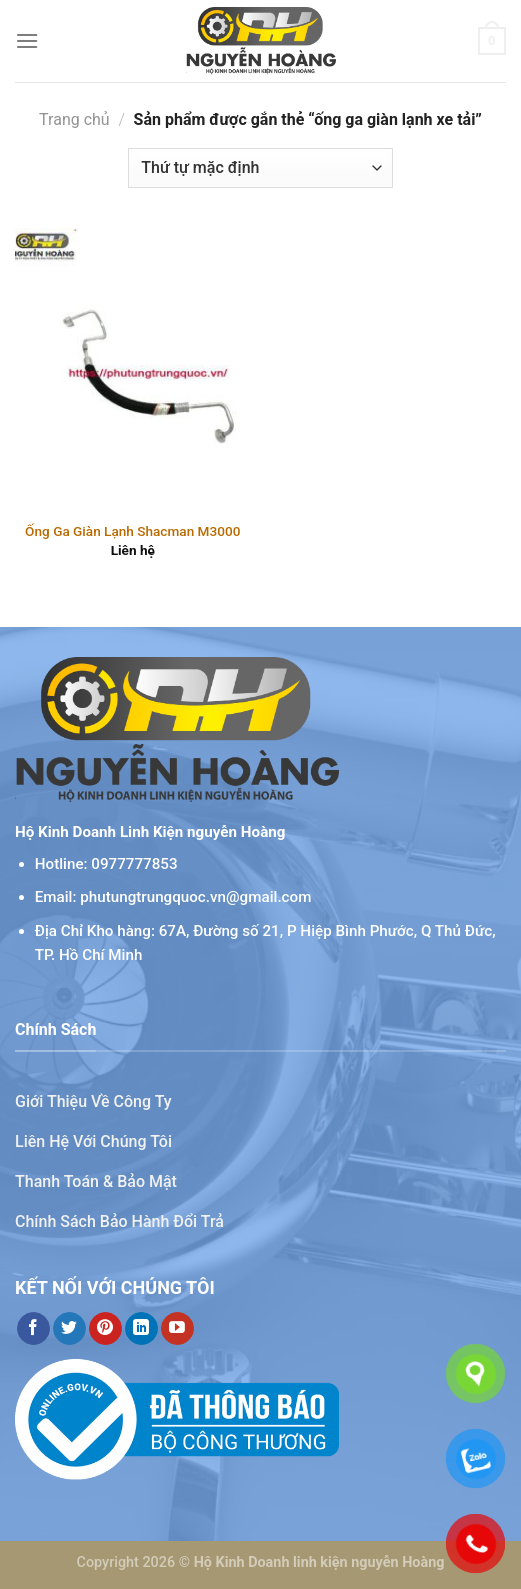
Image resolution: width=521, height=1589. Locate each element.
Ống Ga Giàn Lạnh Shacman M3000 (132, 531)
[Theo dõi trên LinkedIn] (141, 1329)
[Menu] (27, 40)
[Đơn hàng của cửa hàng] (260, 168)
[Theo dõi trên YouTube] (177, 1329)
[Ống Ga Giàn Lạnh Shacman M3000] (133, 369)
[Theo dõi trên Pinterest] (105, 1329)
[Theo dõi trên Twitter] (69, 1329)
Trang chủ (74, 119)
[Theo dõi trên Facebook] (33, 1329)
